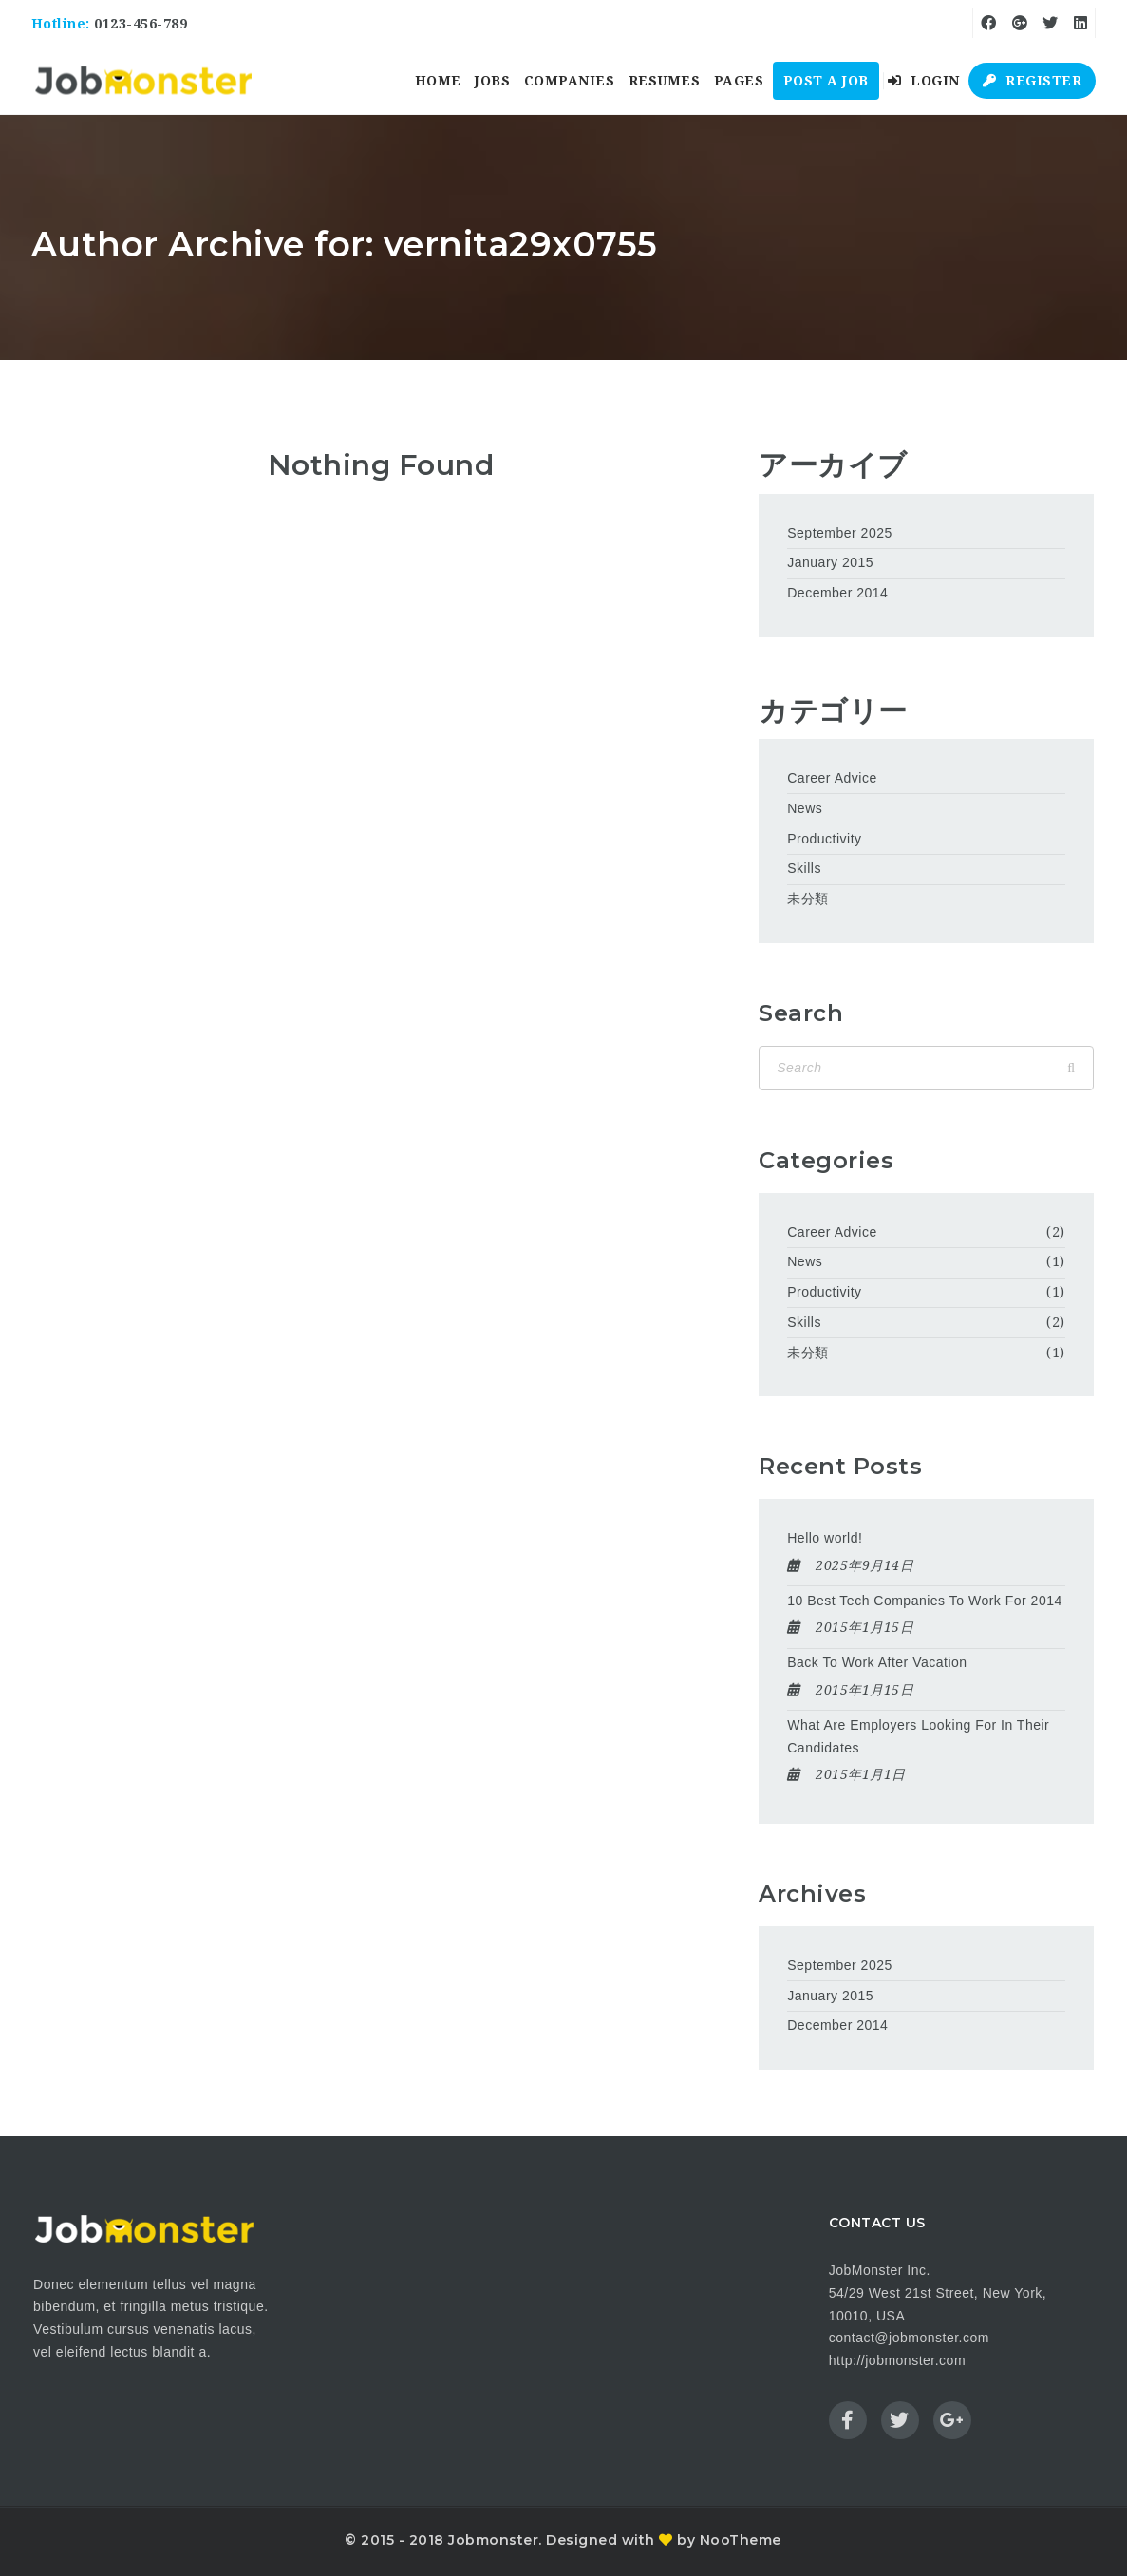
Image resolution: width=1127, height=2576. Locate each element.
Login (924, 80)
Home (438, 80)
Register (1032, 80)
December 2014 (837, 592)
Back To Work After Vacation (877, 1662)
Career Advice (831, 778)
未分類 (808, 898)
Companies (569, 80)
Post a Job (826, 80)
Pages (739, 80)
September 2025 (839, 532)
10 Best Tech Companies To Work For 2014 (924, 1600)
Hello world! (824, 1537)
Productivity (824, 838)
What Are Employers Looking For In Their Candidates (918, 1736)
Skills (804, 868)
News (804, 808)
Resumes (665, 80)
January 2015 (830, 562)
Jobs (492, 80)
